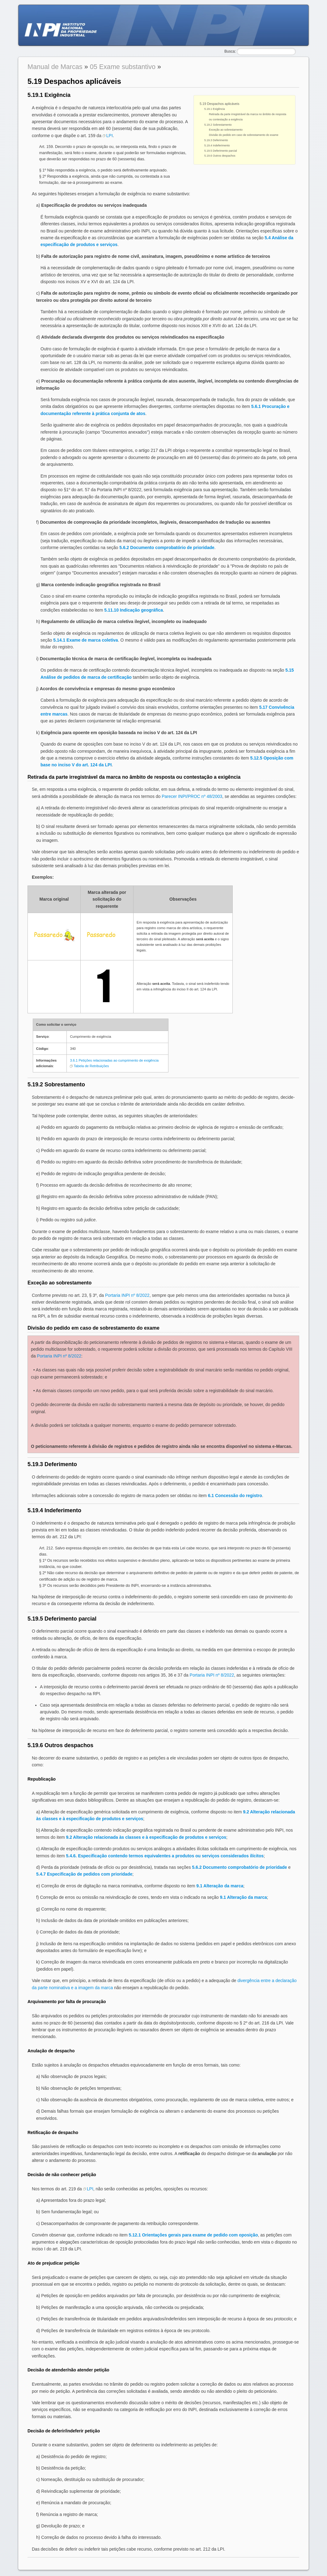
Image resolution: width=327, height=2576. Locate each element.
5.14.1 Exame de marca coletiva (85, 640)
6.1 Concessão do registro (235, 1495)
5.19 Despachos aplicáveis (219, 104)
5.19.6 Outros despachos (220, 155)
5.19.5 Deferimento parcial (220, 150)
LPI (109, 135)
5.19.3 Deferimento (216, 140)
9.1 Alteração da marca (219, 1885)
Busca (229, 51)
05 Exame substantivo (122, 67)
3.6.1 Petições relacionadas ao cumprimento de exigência (114, 1060)
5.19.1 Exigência (214, 108)
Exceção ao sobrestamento (226, 129)
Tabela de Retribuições (91, 1066)
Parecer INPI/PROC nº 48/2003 (192, 796)
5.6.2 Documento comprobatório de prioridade (166, 547)
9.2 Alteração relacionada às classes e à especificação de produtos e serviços (146, 1837)
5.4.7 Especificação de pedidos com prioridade (84, 1874)
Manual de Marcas (55, 67)
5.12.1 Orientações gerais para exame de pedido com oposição (193, 2234)
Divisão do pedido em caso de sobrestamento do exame (243, 134)
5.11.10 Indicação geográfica (133, 610)
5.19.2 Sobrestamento (218, 124)
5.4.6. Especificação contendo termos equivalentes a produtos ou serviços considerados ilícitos (165, 1855)
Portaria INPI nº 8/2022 (127, 1295)
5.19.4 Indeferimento (217, 145)
